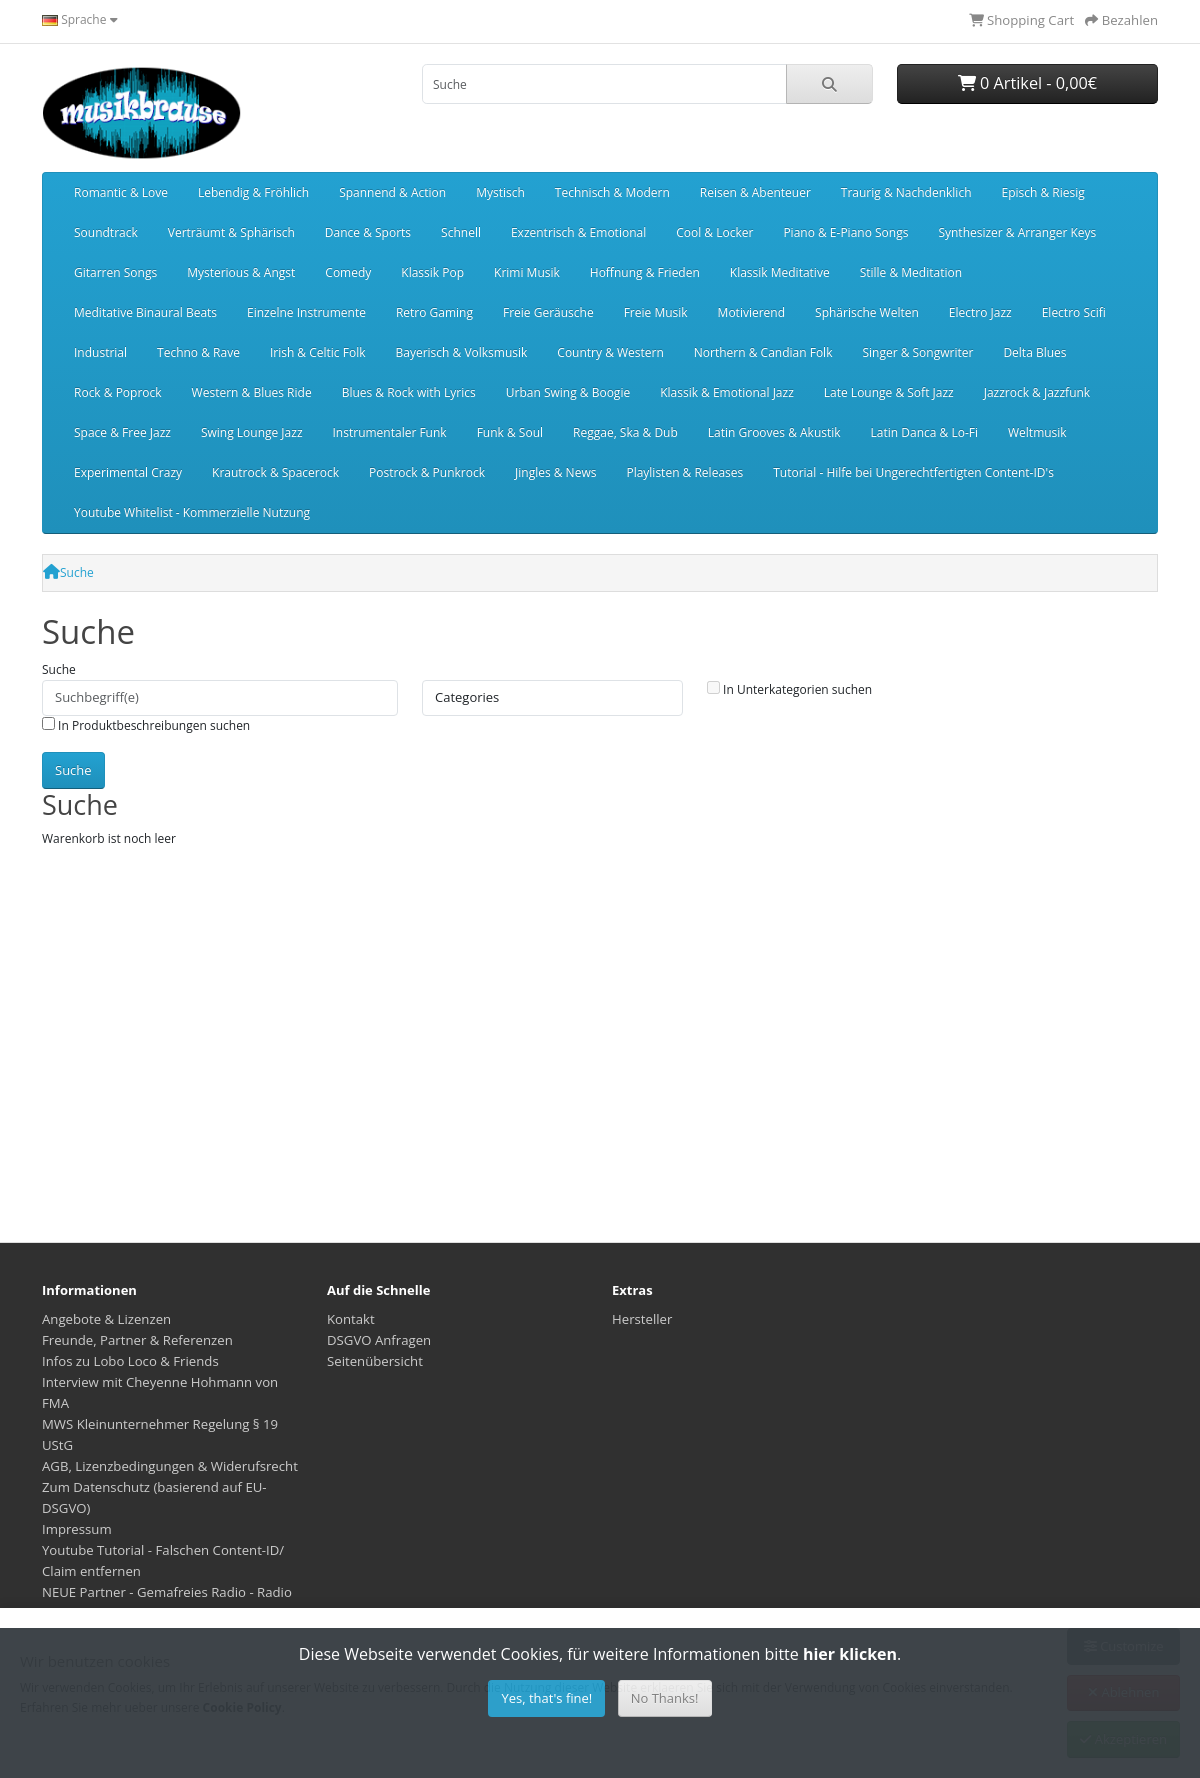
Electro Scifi (1074, 312)
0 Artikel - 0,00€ (1027, 83)
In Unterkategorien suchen (789, 689)
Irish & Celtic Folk (318, 352)
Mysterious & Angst (241, 272)
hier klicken (850, 1654)
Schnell (461, 232)
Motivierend (751, 312)
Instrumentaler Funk (390, 432)
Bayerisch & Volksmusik (461, 352)
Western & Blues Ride (252, 392)
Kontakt (351, 1319)
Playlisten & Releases (684, 472)
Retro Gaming (434, 312)
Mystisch (500, 192)
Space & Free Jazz (122, 432)
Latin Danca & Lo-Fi (924, 432)
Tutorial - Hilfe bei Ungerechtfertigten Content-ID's (913, 472)
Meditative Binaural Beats (145, 312)
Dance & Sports (368, 232)
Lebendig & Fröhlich (253, 192)
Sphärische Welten (867, 312)
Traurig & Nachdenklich (906, 192)
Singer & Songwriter (917, 352)
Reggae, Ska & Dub (625, 432)
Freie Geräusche (548, 312)
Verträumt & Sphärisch (231, 232)
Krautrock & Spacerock (275, 472)
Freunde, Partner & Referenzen (137, 1340)
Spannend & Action (392, 192)
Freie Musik (656, 312)
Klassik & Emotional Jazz (727, 392)
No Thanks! (665, 1698)
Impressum (77, 1529)
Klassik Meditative (780, 272)
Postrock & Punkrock (427, 472)
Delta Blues (1034, 352)
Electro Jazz (980, 312)
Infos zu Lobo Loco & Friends (130, 1361)
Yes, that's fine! (546, 1698)
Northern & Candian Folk (763, 352)
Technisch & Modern (612, 192)
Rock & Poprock (118, 392)
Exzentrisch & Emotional (578, 232)
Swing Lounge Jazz (252, 432)
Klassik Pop (432, 272)
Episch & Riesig (1043, 192)
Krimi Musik (527, 272)
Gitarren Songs (115, 272)
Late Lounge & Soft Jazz (889, 392)
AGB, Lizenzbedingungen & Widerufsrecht (170, 1466)
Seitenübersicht (375, 1361)
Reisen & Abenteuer (755, 192)
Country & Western (610, 352)
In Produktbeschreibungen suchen (146, 725)
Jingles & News (555, 472)
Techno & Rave (198, 352)
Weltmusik (1037, 432)
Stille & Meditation (911, 272)
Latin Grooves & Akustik (774, 432)
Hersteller (642, 1319)
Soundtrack (106, 232)
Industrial (100, 352)
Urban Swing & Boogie (568, 392)
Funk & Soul (510, 432)
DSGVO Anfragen (379, 1340)
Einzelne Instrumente (306, 312)
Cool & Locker (714, 232)
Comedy (348, 272)
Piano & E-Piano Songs (845, 232)
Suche (77, 572)
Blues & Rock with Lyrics (409, 392)
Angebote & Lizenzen (106, 1319)
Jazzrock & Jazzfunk (1037, 392)
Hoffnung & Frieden (645, 272)
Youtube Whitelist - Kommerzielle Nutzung (192, 512)
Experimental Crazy (128, 472)
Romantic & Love (121, 192)
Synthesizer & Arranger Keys (1017, 232)
